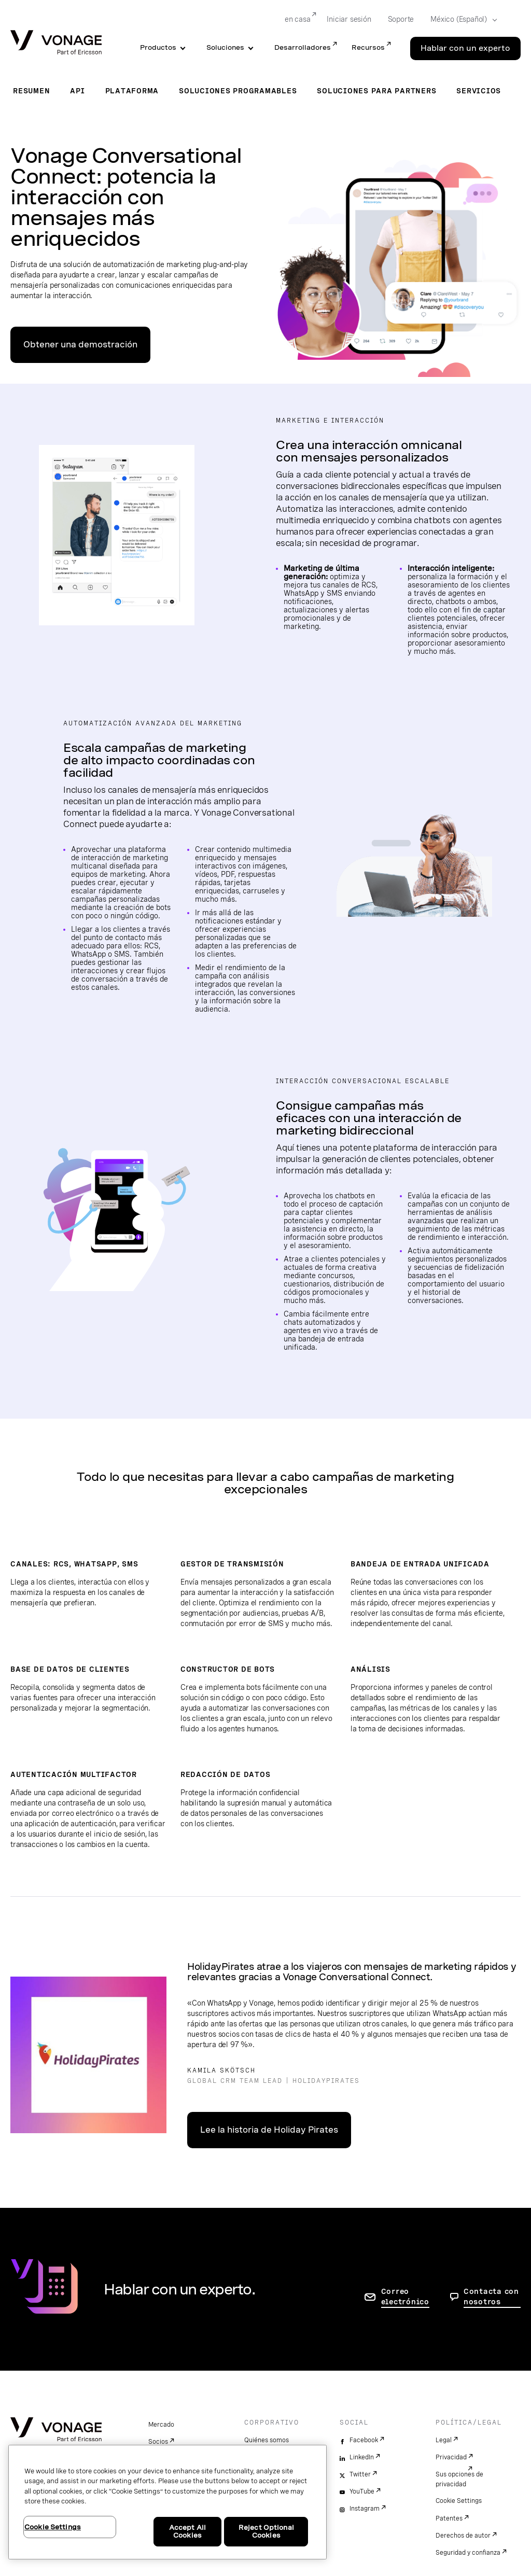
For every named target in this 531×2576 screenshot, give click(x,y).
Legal (444, 2440)
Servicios (478, 91)
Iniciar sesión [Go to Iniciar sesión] (349, 19)
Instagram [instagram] (365, 2508)
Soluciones (225, 47)
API (77, 91)
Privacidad (451, 2457)
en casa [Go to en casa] (298, 19)
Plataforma (132, 91)
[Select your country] (460, 20)
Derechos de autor (463, 2535)
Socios (158, 2441)
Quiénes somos (266, 2440)
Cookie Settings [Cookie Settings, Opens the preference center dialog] (52, 2527)
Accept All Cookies (187, 2532)
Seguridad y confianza (468, 2552)
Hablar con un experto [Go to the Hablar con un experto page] (465, 48)
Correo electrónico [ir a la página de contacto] (405, 2296)
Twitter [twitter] (360, 2474)
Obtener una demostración (80, 344)
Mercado (161, 2424)
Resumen (31, 91)
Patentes (449, 2518)
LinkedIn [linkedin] (362, 2457)
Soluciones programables (238, 91)
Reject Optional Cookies (266, 2532)
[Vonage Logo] (56, 43)
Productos (158, 47)
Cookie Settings (459, 2500)
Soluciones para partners (376, 91)
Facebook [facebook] (364, 2440)
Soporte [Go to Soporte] (401, 19)
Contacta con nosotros (491, 2296)
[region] (167, 2502)
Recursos (368, 47)
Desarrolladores (302, 47)
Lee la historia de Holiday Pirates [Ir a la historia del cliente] (269, 2130)
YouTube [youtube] (362, 2491)
